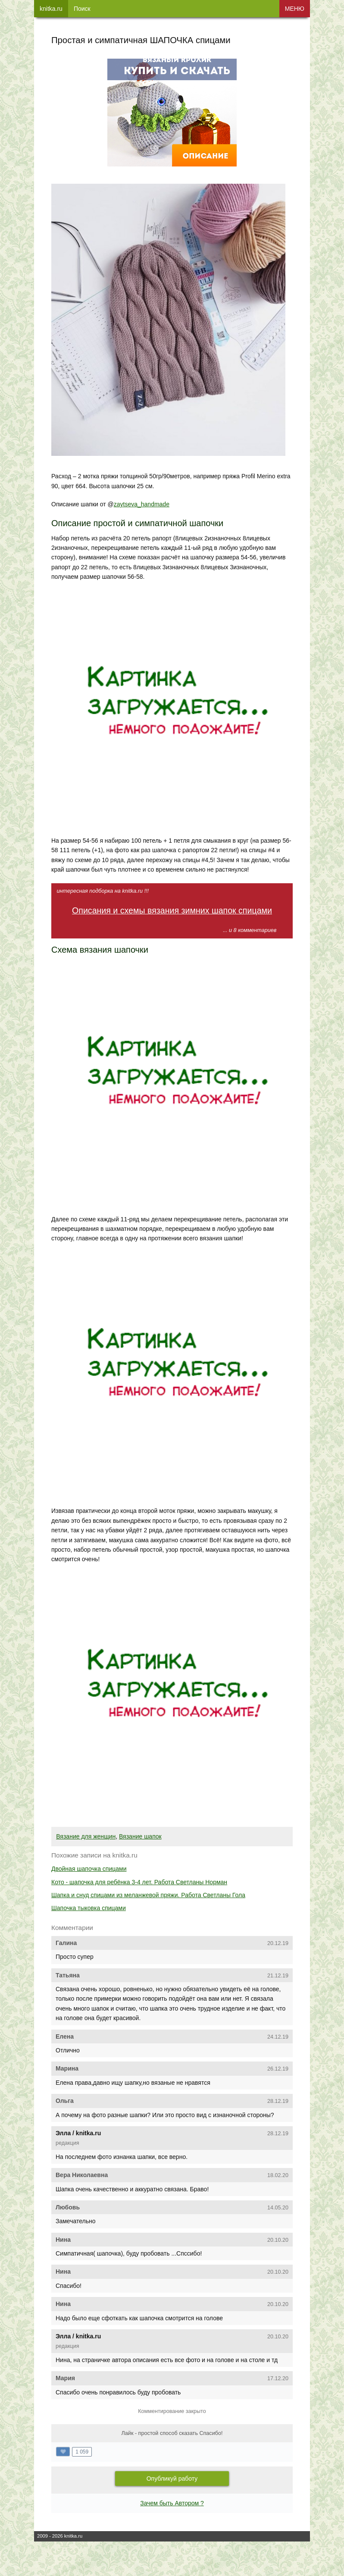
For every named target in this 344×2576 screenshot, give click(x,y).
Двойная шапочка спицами (89, 1868)
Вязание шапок (140, 1836)
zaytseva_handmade (141, 504)
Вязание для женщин (86, 1836)
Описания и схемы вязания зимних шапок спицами (172, 910)
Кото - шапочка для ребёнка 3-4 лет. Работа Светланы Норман (139, 1882)
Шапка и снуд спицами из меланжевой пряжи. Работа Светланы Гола (148, 1895)
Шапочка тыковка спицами (88, 1908)
